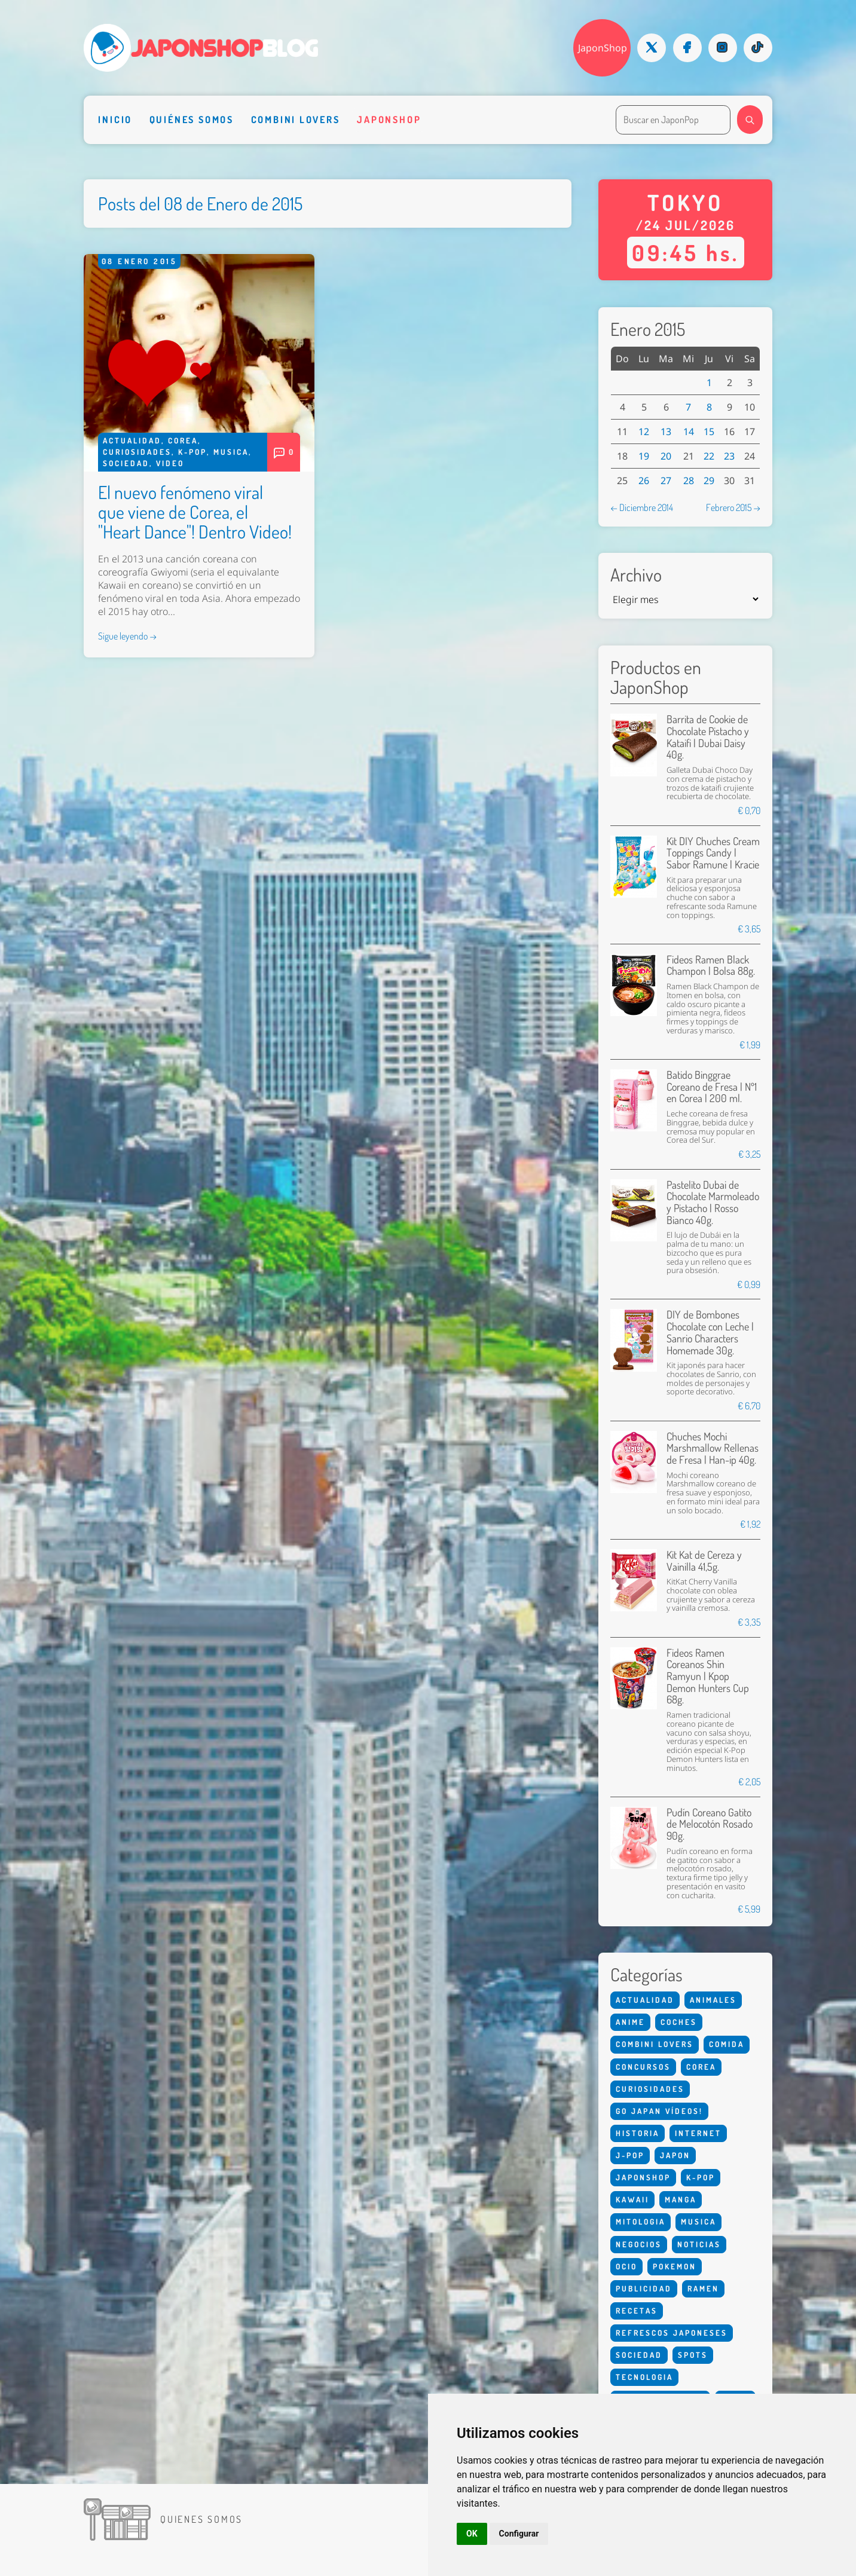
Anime (630, 2022)
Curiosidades (137, 452)
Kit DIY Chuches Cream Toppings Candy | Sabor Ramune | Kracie (713, 852)
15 (709, 431)
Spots (693, 2355)
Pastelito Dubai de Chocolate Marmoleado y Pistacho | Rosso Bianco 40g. (713, 1202)
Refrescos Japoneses (671, 2333)
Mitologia (640, 2221)
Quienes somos (201, 2519)
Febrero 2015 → (733, 507)
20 (666, 456)
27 (666, 480)
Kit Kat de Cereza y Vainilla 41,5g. (704, 1560)
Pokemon (674, 2266)
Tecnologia (644, 2377)
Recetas (637, 2310)
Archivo (636, 575)
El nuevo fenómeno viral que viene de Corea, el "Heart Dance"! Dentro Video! (195, 512)
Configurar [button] (519, 2533)
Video (170, 463)
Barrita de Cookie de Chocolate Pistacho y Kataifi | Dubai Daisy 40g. (708, 736)
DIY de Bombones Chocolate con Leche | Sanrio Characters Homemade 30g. (710, 1332)
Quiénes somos (191, 119)
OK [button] (472, 2533)
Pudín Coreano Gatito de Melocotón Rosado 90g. (710, 1824)
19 (643, 456)
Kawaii (632, 2199)
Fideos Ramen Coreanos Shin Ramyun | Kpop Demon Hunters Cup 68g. (708, 1676)
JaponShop (602, 47)
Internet (698, 2133)
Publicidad (644, 2288)
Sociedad (126, 463)
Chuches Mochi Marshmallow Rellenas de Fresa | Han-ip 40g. (713, 1448)
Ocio (626, 2266)
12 (643, 431)
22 (709, 456)
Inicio (115, 119)
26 (643, 480)
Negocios (639, 2244)
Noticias (699, 2244)
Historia (637, 2133)
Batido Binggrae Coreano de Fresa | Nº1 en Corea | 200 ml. (712, 1086)
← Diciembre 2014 (641, 507)
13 (666, 431)
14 (688, 431)
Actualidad (132, 440)
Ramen (703, 2288)
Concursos (643, 2067)
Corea (183, 440)
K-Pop (192, 452)
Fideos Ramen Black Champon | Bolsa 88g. (711, 965)
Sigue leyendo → (127, 635)
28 (688, 480)
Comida (726, 2044)
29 (709, 480)
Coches (679, 2022)
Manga (680, 2199)
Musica (231, 452)
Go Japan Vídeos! (659, 2111)
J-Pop (630, 2155)
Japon (675, 2155)
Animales (713, 2000)
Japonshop (389, 119)
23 (729, 456)
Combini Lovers (295, 119)
